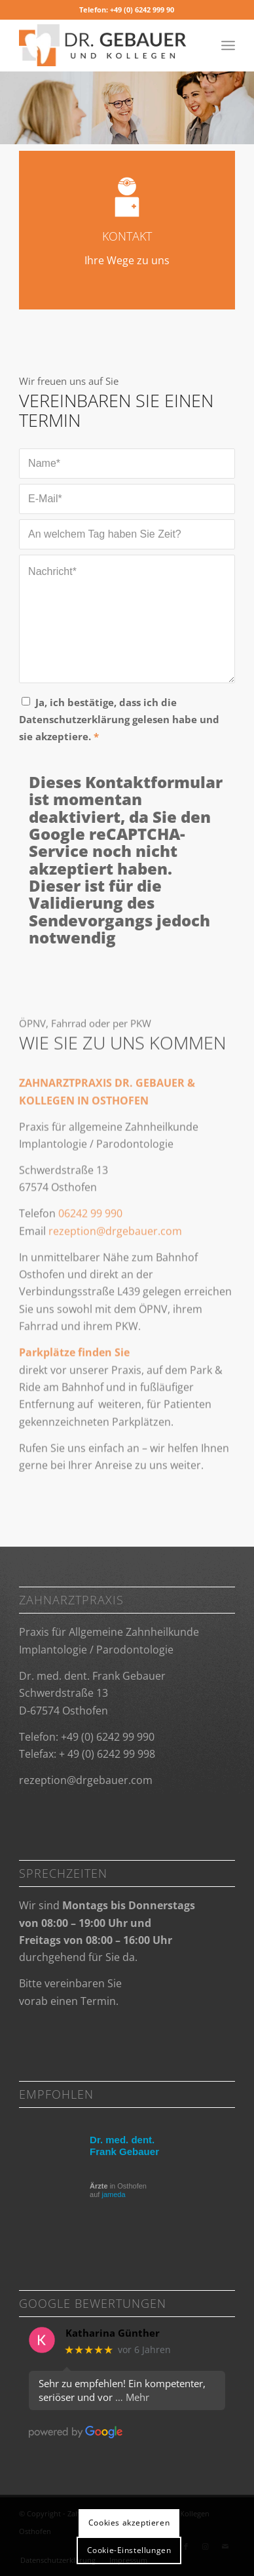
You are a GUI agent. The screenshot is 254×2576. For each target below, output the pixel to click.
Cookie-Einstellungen (129, 2550)
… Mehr (132, 2397)
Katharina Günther (112, 2333)
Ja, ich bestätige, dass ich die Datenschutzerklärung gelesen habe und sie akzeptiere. (119, 719)
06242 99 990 (90, 1249)
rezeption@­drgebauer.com (86, 1780)
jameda (113, 2194)
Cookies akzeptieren (129, 2522)
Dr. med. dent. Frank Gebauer (124, 2145)
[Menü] (228, 45)
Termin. (99, 2001)
